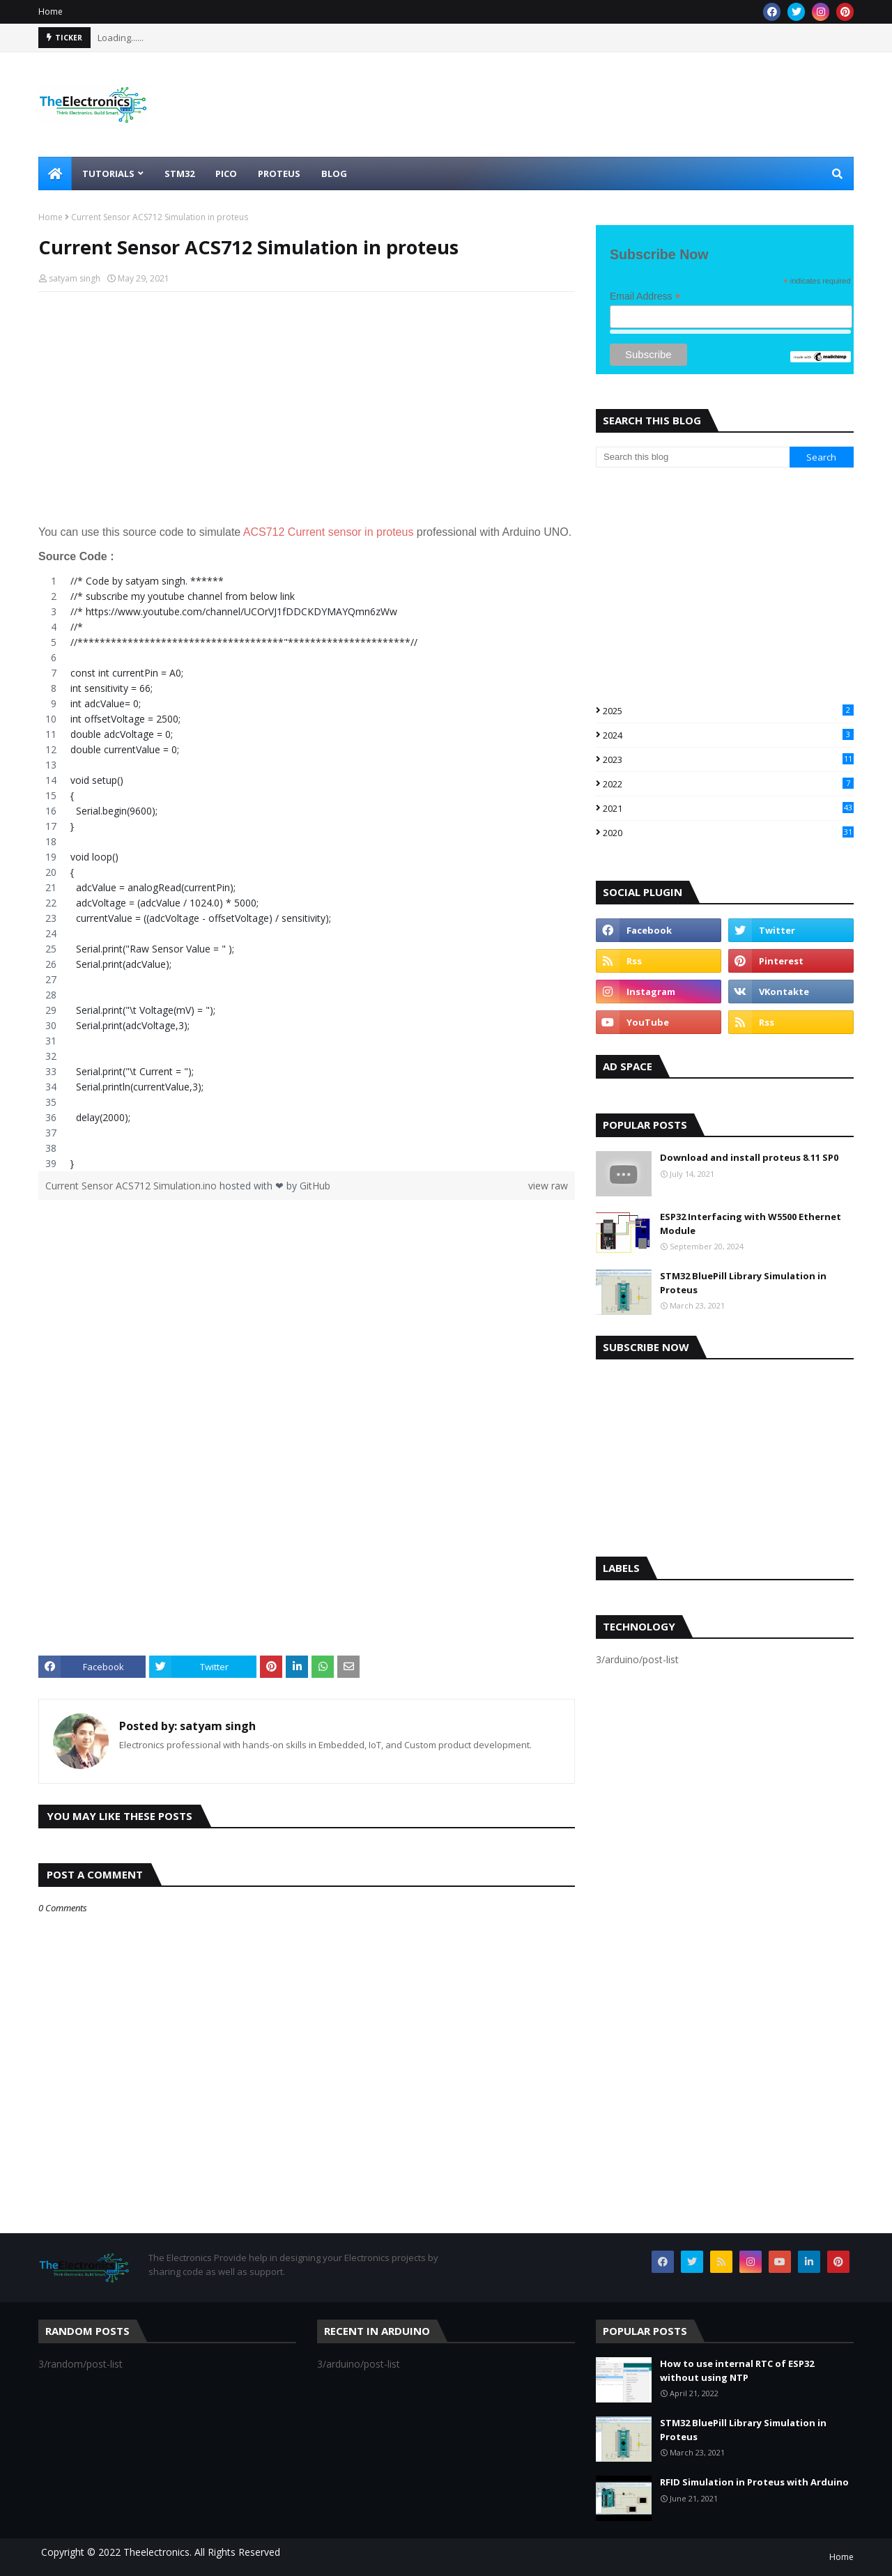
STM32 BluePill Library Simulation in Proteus (743, 1283)
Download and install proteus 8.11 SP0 (749, 1157)
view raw (548, 1185)
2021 (728, 808)
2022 (728, 784)
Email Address (645, 296)
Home (50, 11)
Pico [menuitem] (226, 173)
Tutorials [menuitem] (108, 173)
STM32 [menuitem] (179, 173)
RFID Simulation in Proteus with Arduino (754, 2482)
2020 (728, 832)
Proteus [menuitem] (279, 173)
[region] (306, 872)
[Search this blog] (693, 457)
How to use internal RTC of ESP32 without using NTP (737, 2370)
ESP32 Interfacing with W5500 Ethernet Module (750, 1223)
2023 (728, 759)
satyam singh (74, 278)
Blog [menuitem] (334, 173)
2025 (728, 710)
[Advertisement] (306, 403)
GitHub (315, 1185)
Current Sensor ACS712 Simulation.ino (132, 1185)
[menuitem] (55, 173)
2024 (728, 735)
